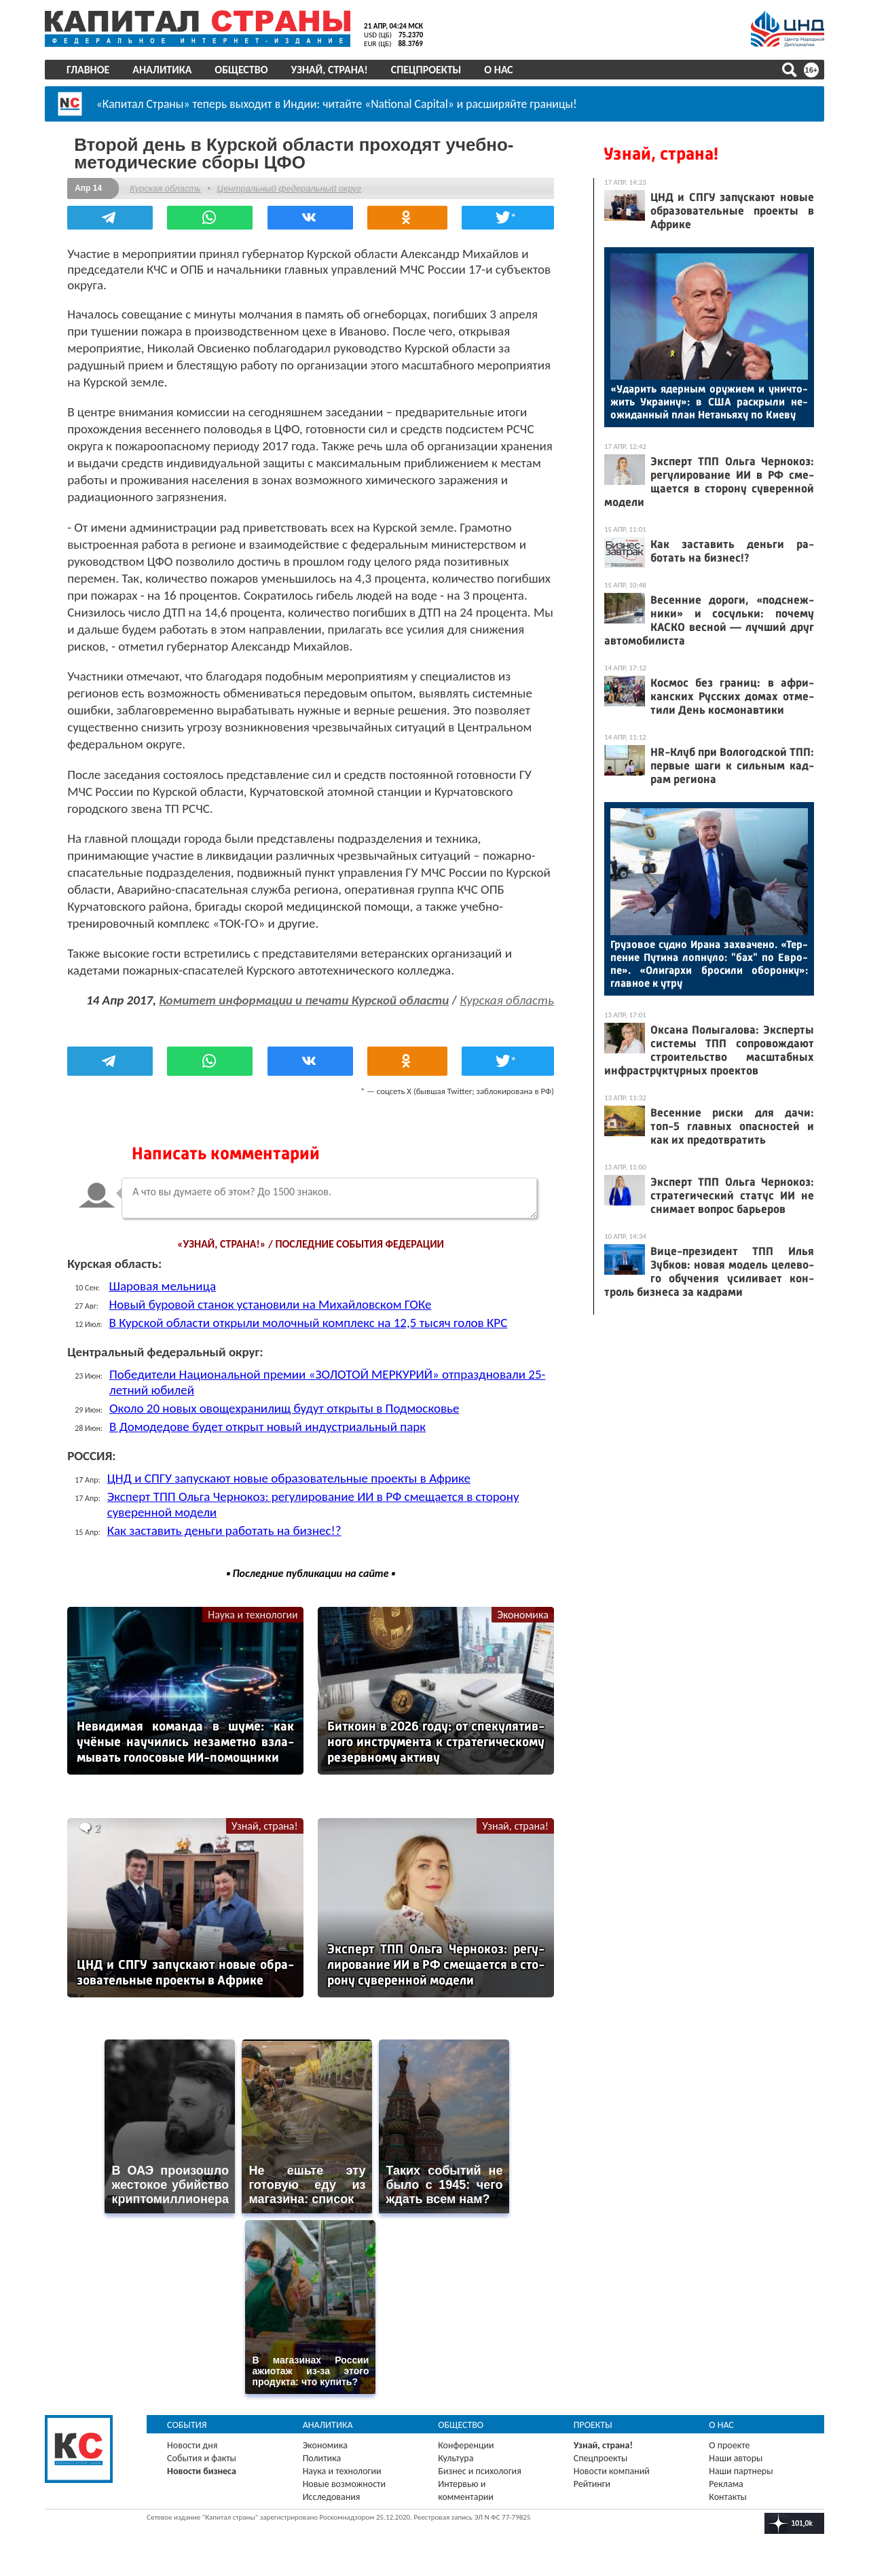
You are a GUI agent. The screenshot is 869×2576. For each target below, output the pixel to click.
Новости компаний (610, 2463)
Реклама (720, 2476)
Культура (457, 2450)
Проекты (591, 2417)
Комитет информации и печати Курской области (341, 996)
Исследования (337, 2489)
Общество (250, 69)
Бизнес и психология (481, 2463)
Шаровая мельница (176, 1298)
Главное (97, 69)
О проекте (723, 2438)
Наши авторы (730, 2450)
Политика (327, 2450)
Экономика (508, 1626)
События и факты (211, 2450)
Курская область (179, 185)
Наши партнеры (735, 2463)
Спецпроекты (436, 69)
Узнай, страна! (338, 69)
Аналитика (171, 69)
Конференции (468, 2438)
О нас (508, 69)
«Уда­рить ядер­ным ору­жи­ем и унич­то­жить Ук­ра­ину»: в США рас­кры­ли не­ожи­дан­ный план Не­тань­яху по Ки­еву (699, 401)
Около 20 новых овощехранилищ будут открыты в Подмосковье (298, 1420)
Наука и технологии (253, 1626)
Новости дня (202, 2438)
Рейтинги (590, 2476)
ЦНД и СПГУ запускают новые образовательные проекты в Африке (303, 1490)
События (197, 2417)
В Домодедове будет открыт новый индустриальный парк (282, 1439)
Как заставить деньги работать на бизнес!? (239, 1542)
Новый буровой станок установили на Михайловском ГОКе (284, 1316)
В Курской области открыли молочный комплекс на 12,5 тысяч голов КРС (322, 1335)
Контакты (722, 2489)
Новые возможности (349, 2476)
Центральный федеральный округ (303, 185)
